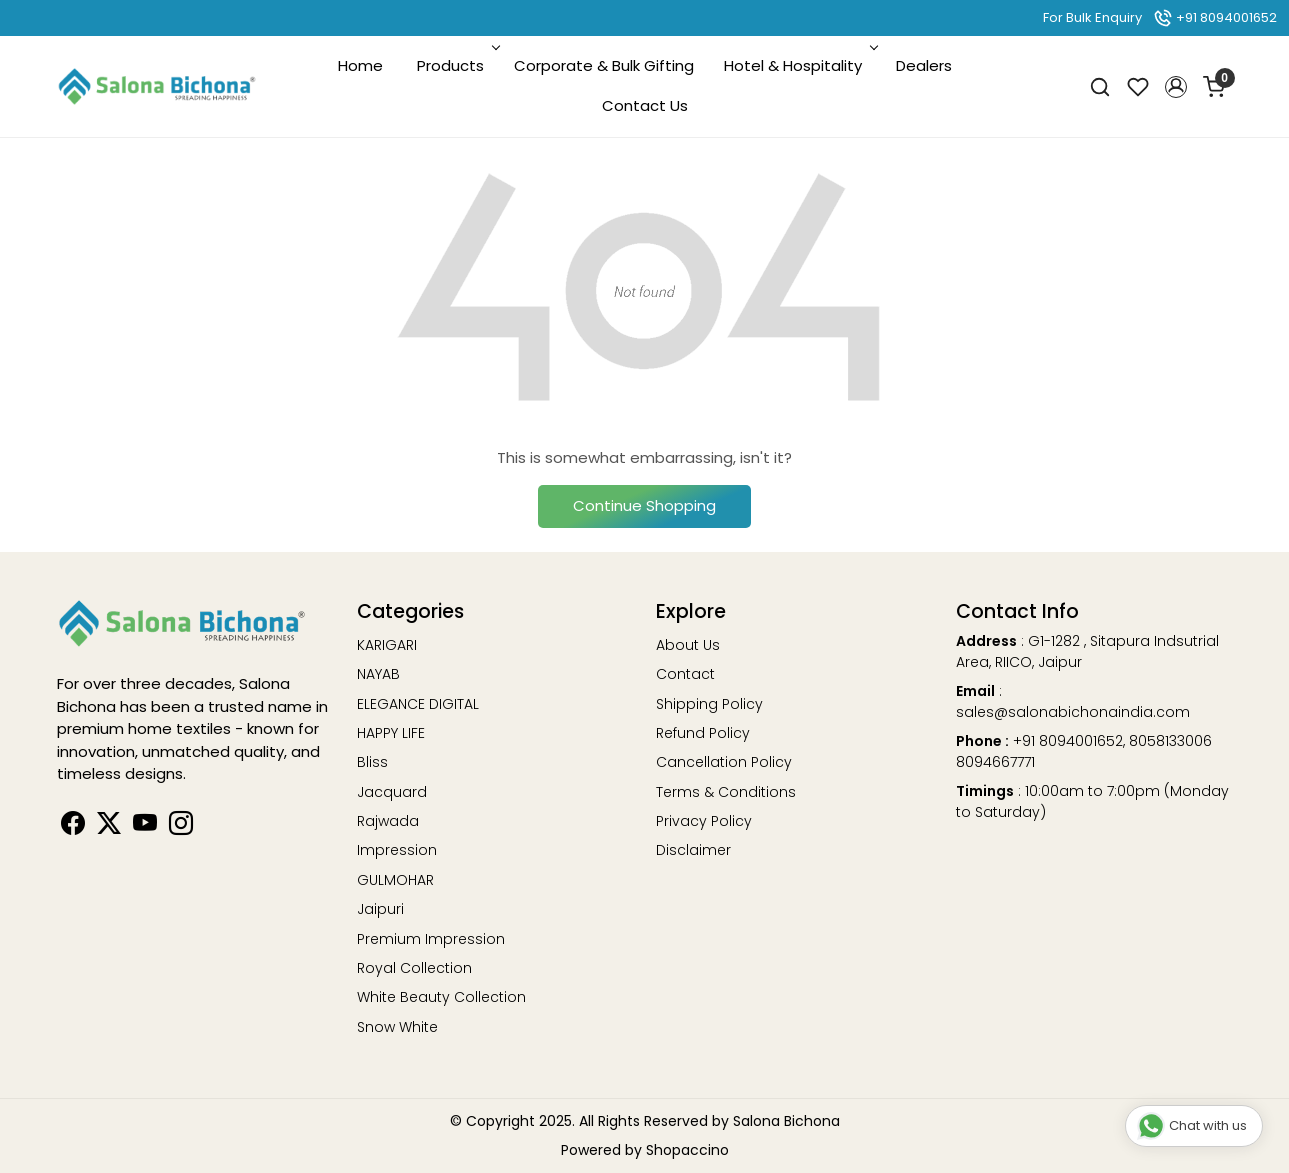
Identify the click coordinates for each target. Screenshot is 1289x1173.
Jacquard (392, 792)
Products (456, 65)
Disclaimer (693, 850)
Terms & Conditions (726, 792)
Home (360, 65)
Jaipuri (380, 909)
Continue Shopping (644, 505)
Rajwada (388, 821)
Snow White (397, 1027)
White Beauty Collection (441, 997)
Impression (397, 850)
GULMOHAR (395, 880)
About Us (688, 645)
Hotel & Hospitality (799, 65)
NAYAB (378, 674)
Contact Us (645, 105)
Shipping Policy (709, 704)
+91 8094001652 (1215, 17)
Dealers (924, 65)
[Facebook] (73, 827)
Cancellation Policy (724, 762)
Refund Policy (703, 733)
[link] (1100, 86)
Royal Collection (414, 968)
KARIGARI (387, 645)
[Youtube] (145, 827)
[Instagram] (181, 827)
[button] (1176, 87)
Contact (685, 674)
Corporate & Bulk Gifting (604, 65)
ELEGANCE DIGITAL (418, 704)
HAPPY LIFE (391, 733)
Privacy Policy (704, 821)
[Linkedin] (109, 827)
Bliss (372, 762)
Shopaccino (687, 1150)
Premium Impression (431, 939)
